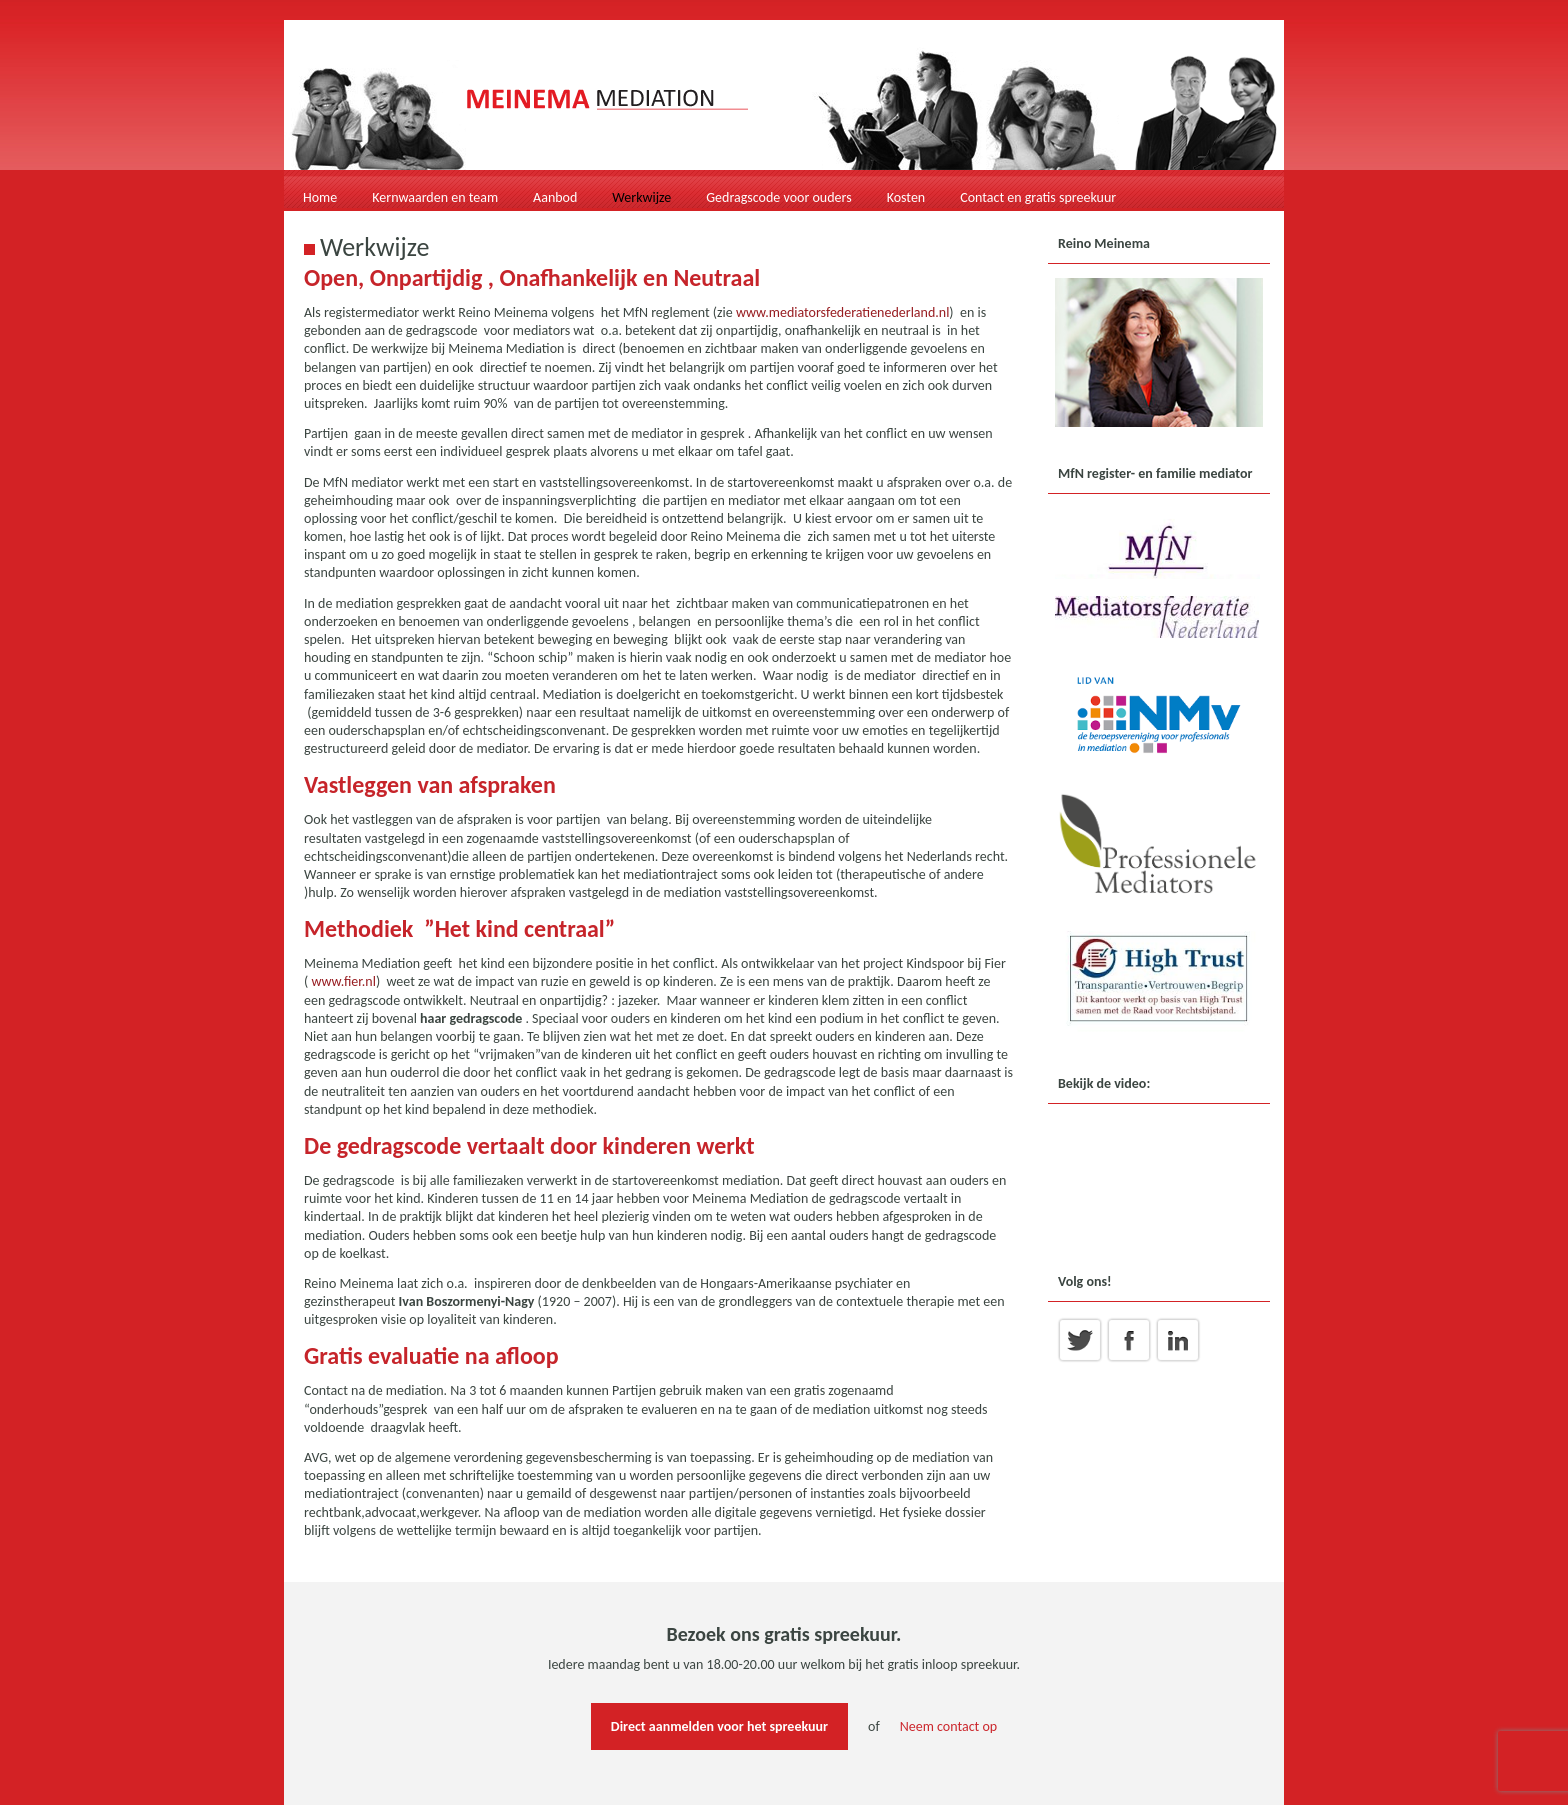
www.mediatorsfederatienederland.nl (842, 312)
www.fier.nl (343, 981)
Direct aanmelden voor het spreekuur (719, 1726)
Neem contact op (948, 1726)
